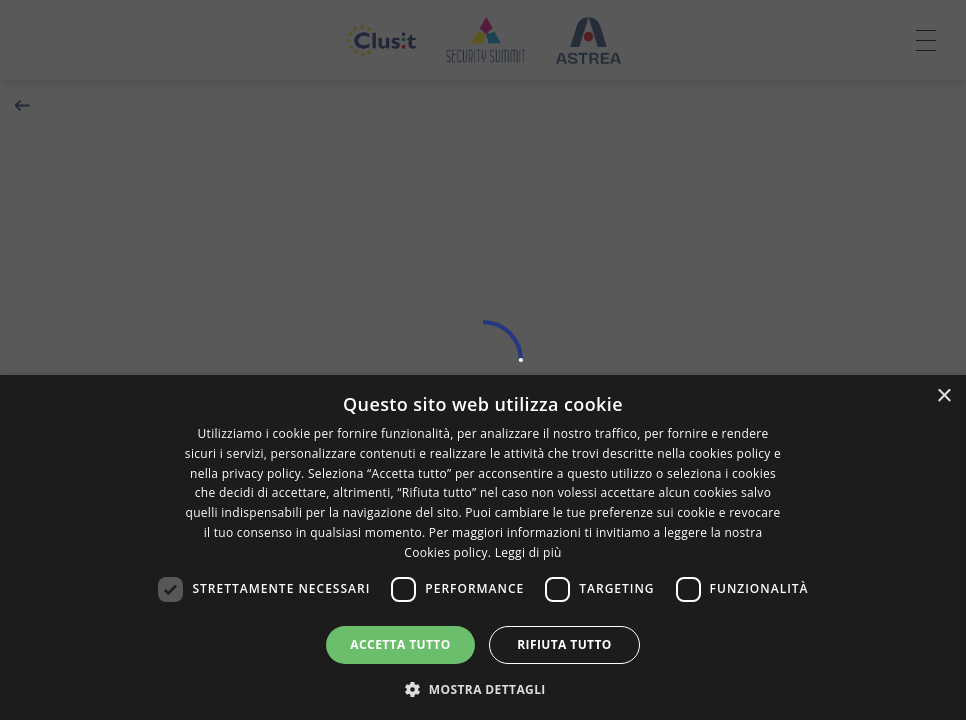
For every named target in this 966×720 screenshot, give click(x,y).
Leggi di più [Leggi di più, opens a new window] (528, 552)
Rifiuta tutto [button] (564, 644)
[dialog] (483, 547)
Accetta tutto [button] (400, 644)
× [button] (943, 396)
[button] (483, 687)
